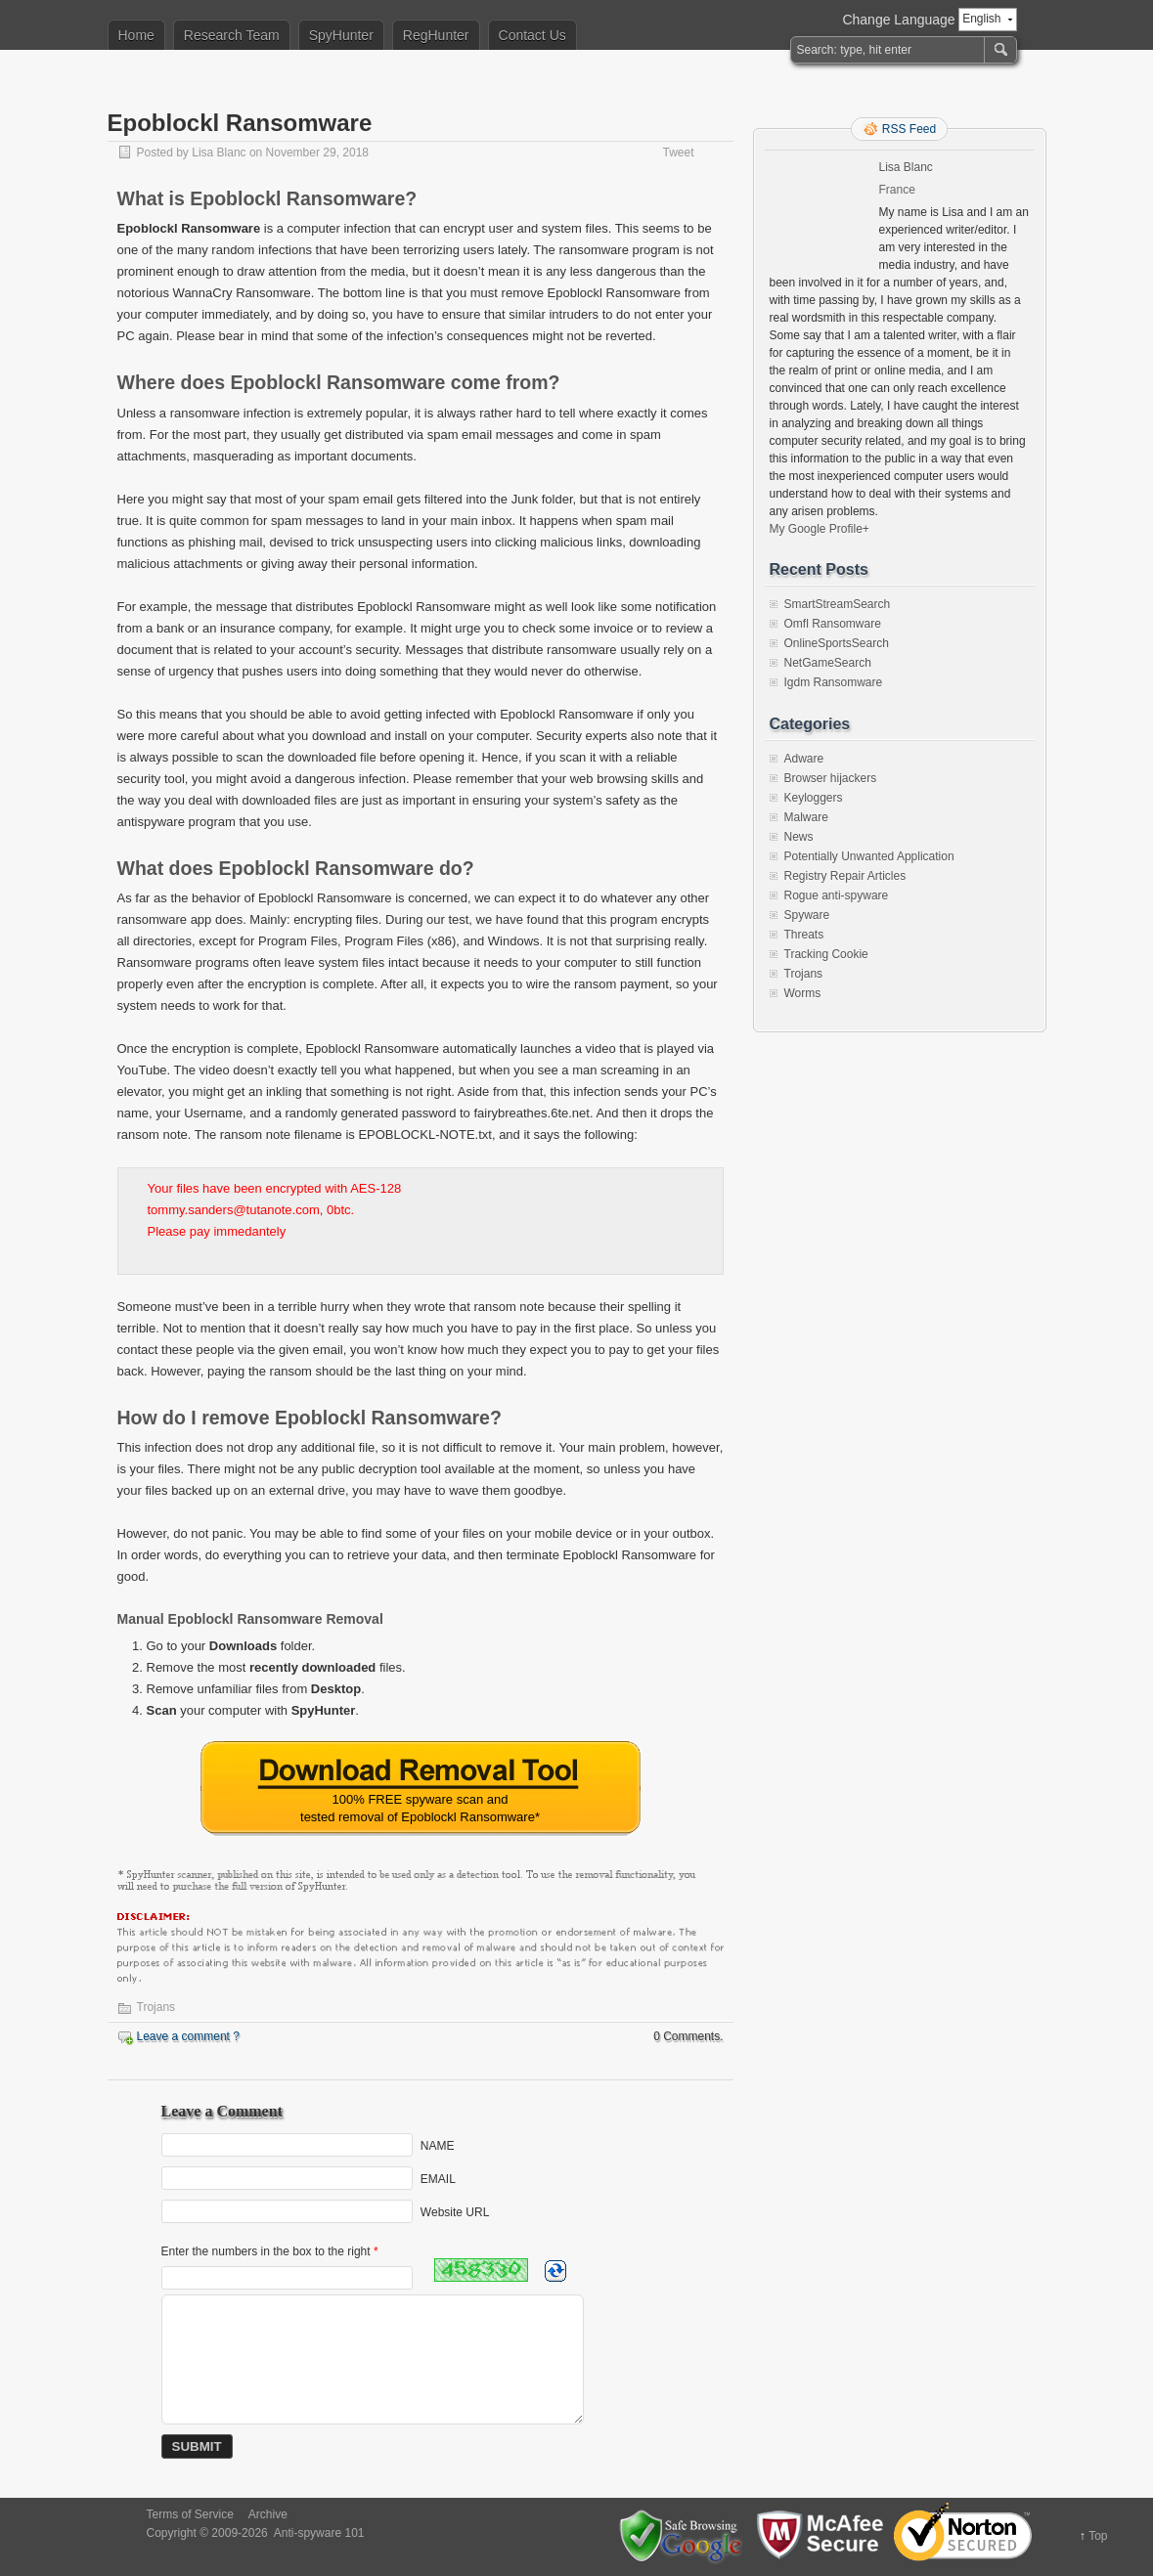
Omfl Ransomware (832, 624)
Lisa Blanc (218, 152)
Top (1097, 2536)
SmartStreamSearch (837, 604)
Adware (804, 758)
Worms (802, 993)
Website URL (455, 2212)
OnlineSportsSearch (836, 643)
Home (136, 35)
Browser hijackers (830, 778)
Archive (268, 2514)
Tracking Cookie (826, 954)
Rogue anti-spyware (836, 895)
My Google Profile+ (819, 529)
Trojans (156, 2007)
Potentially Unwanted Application (869, 856)
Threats (804, 934)
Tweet (677, 152)
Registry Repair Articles (845, 876)
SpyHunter (341, 35)
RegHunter (436, 35)
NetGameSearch (827, 663)
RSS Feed (909, 129)
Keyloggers (813, 798)
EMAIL (438, 2179)
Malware (806, 817)
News (799, 837)
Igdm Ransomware (833, 682)
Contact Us (532, 35)
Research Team (232, 35)
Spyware (807, 915)
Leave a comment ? (188, 2036)
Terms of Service (190, 2514)
